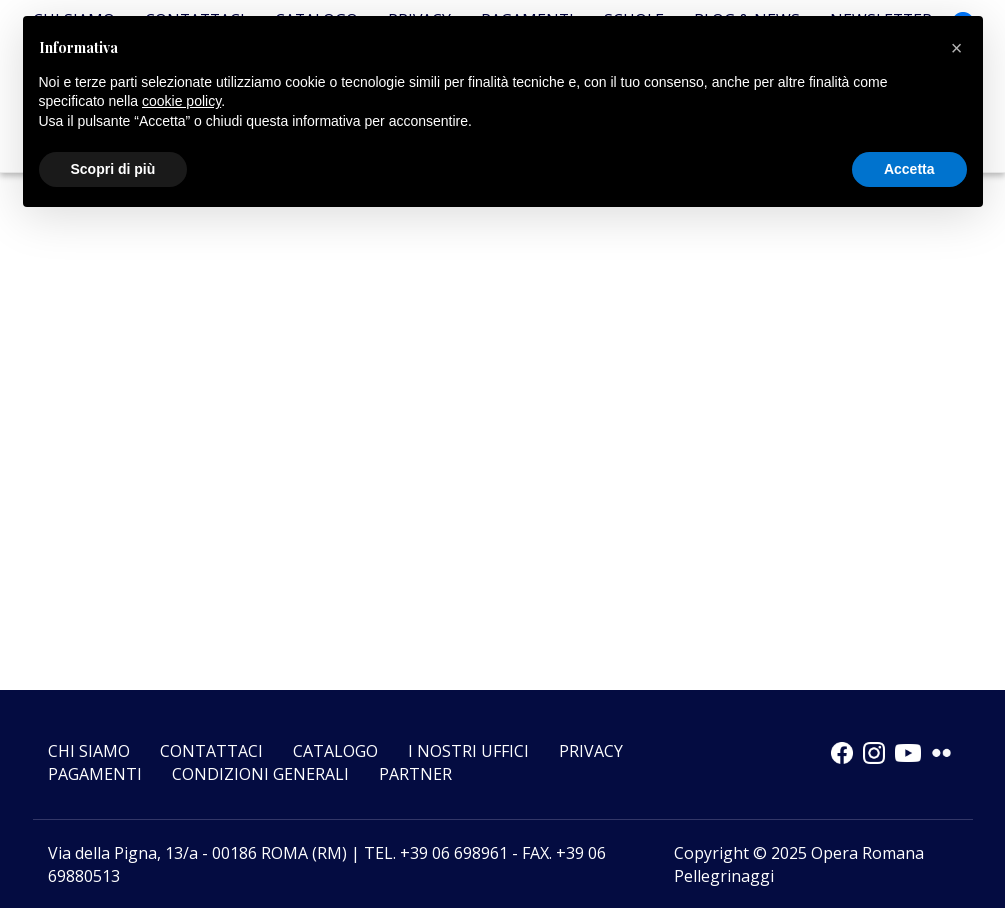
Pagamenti (95, 774)
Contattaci (211, 751)
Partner (415, 774)
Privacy (591, 751)
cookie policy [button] (181, 101)
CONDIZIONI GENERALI (260, 774)
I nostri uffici (468, 751)
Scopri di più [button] (113, 169)
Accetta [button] (909, 169)
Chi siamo (89, 751)
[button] (957, 48)
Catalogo (335, 751)
